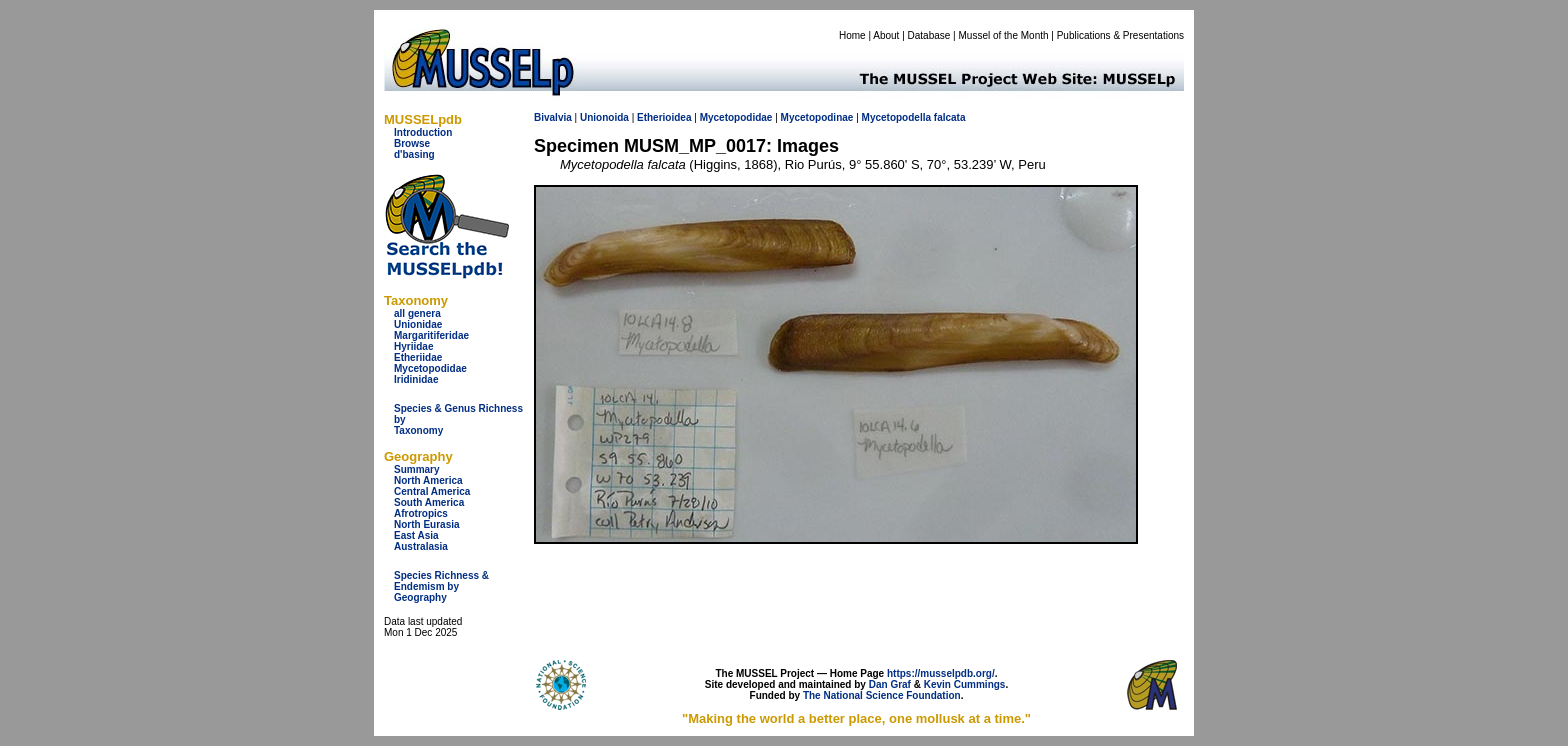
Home (852, 35)
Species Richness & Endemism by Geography (441, 586)
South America (429, 502)
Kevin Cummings (965, 684)
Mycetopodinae (817, 117)
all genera (417, 313)
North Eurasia (427, 524)
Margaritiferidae (431, 335)
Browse (412, 143)
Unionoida (604, 117)
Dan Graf (890, 684)
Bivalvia (553, 117)
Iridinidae (416, 379)
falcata (950, 117)
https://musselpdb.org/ (941, 673)
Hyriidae (413, 346)
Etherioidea (664, 117)
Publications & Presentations (1120, 35)
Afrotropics (421, 513)
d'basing (414, 154)
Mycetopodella (896, 117)
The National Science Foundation (882, 695)
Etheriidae (418, 357)
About (886, 35)
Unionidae (418, 324)
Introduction (423, 132)
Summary (417, 469)
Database (929, 35)
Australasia (421, 546)
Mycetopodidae (430, 368)
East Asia (416, 535)
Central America (432, 491)
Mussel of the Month (1004, 35)
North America (428, 480)
